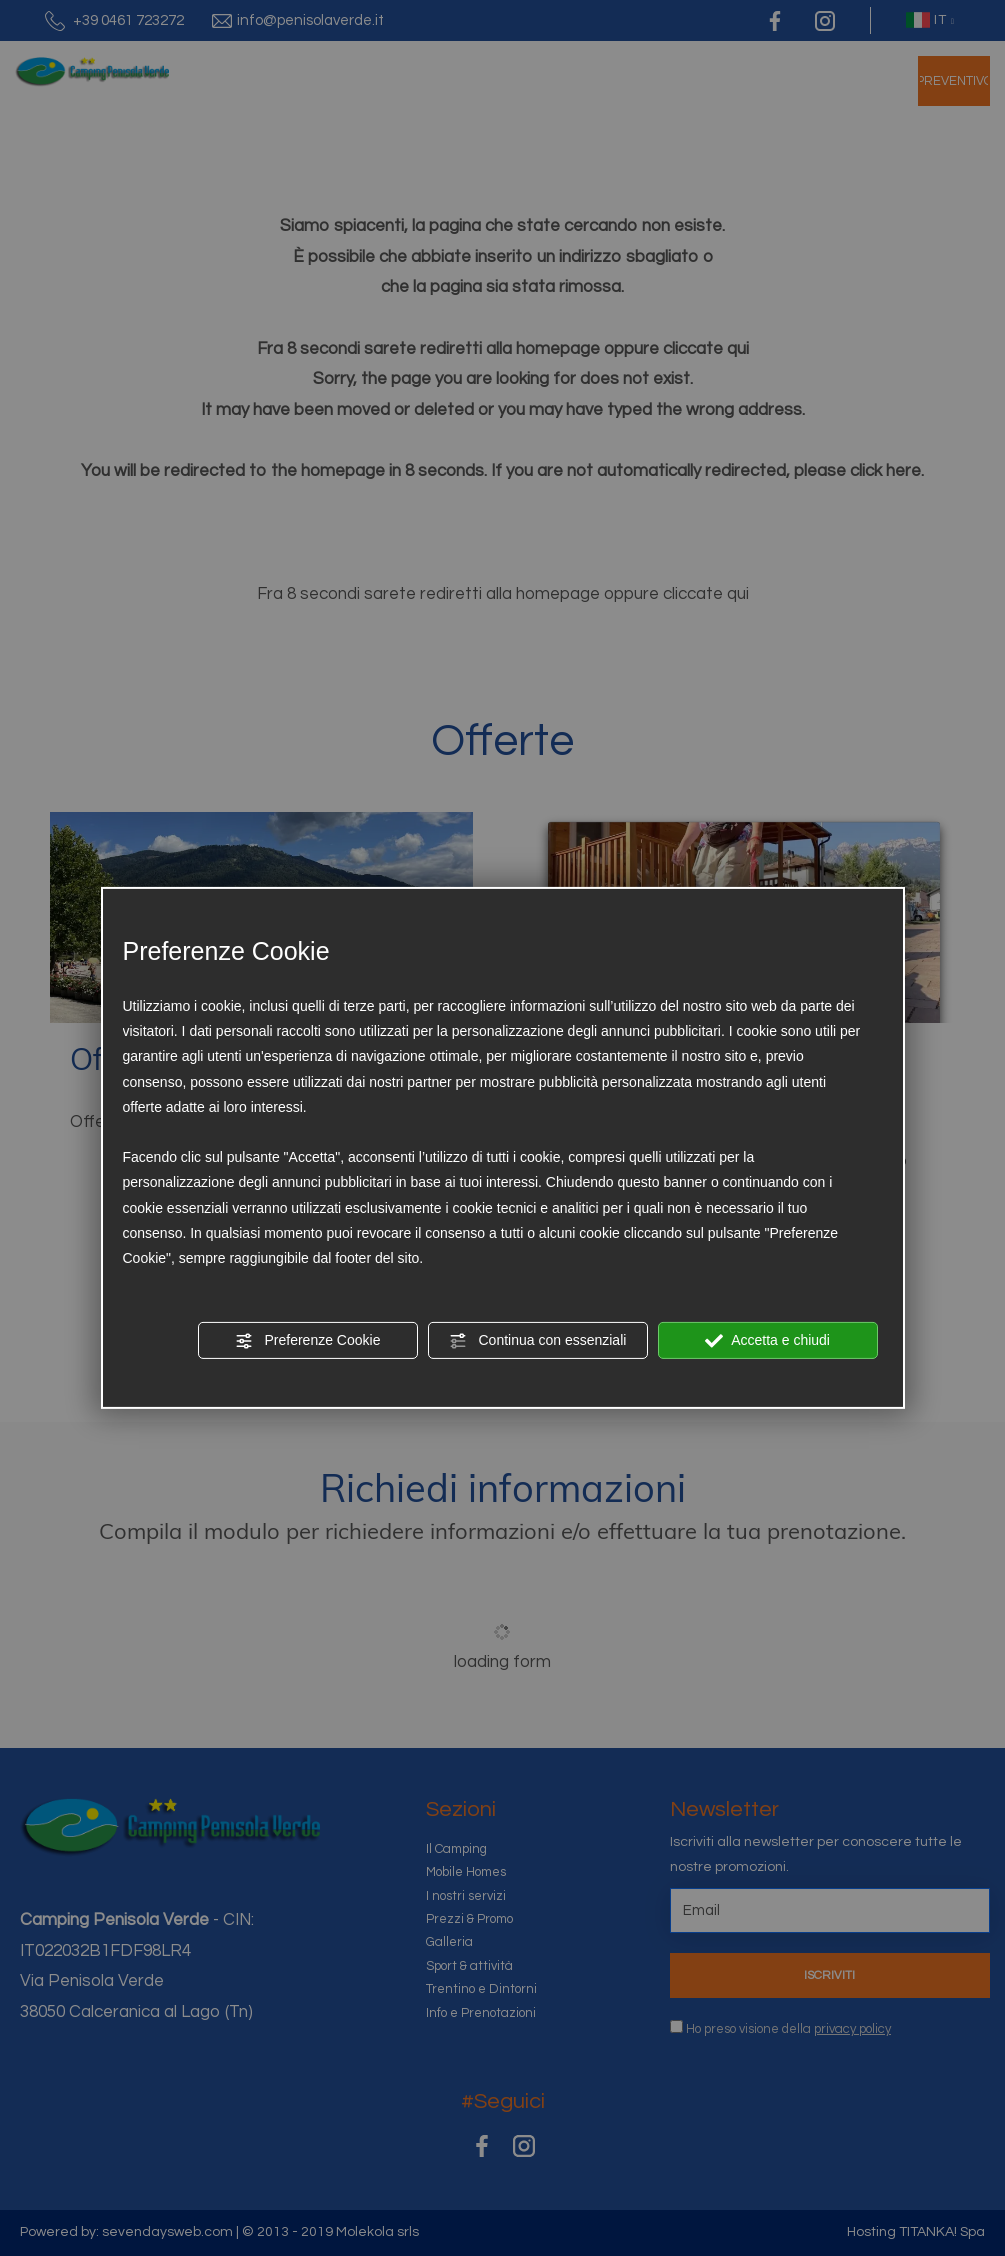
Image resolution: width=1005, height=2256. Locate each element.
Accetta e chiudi (767, 1341)
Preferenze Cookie (308, 1341)
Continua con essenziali (538, 1341)
